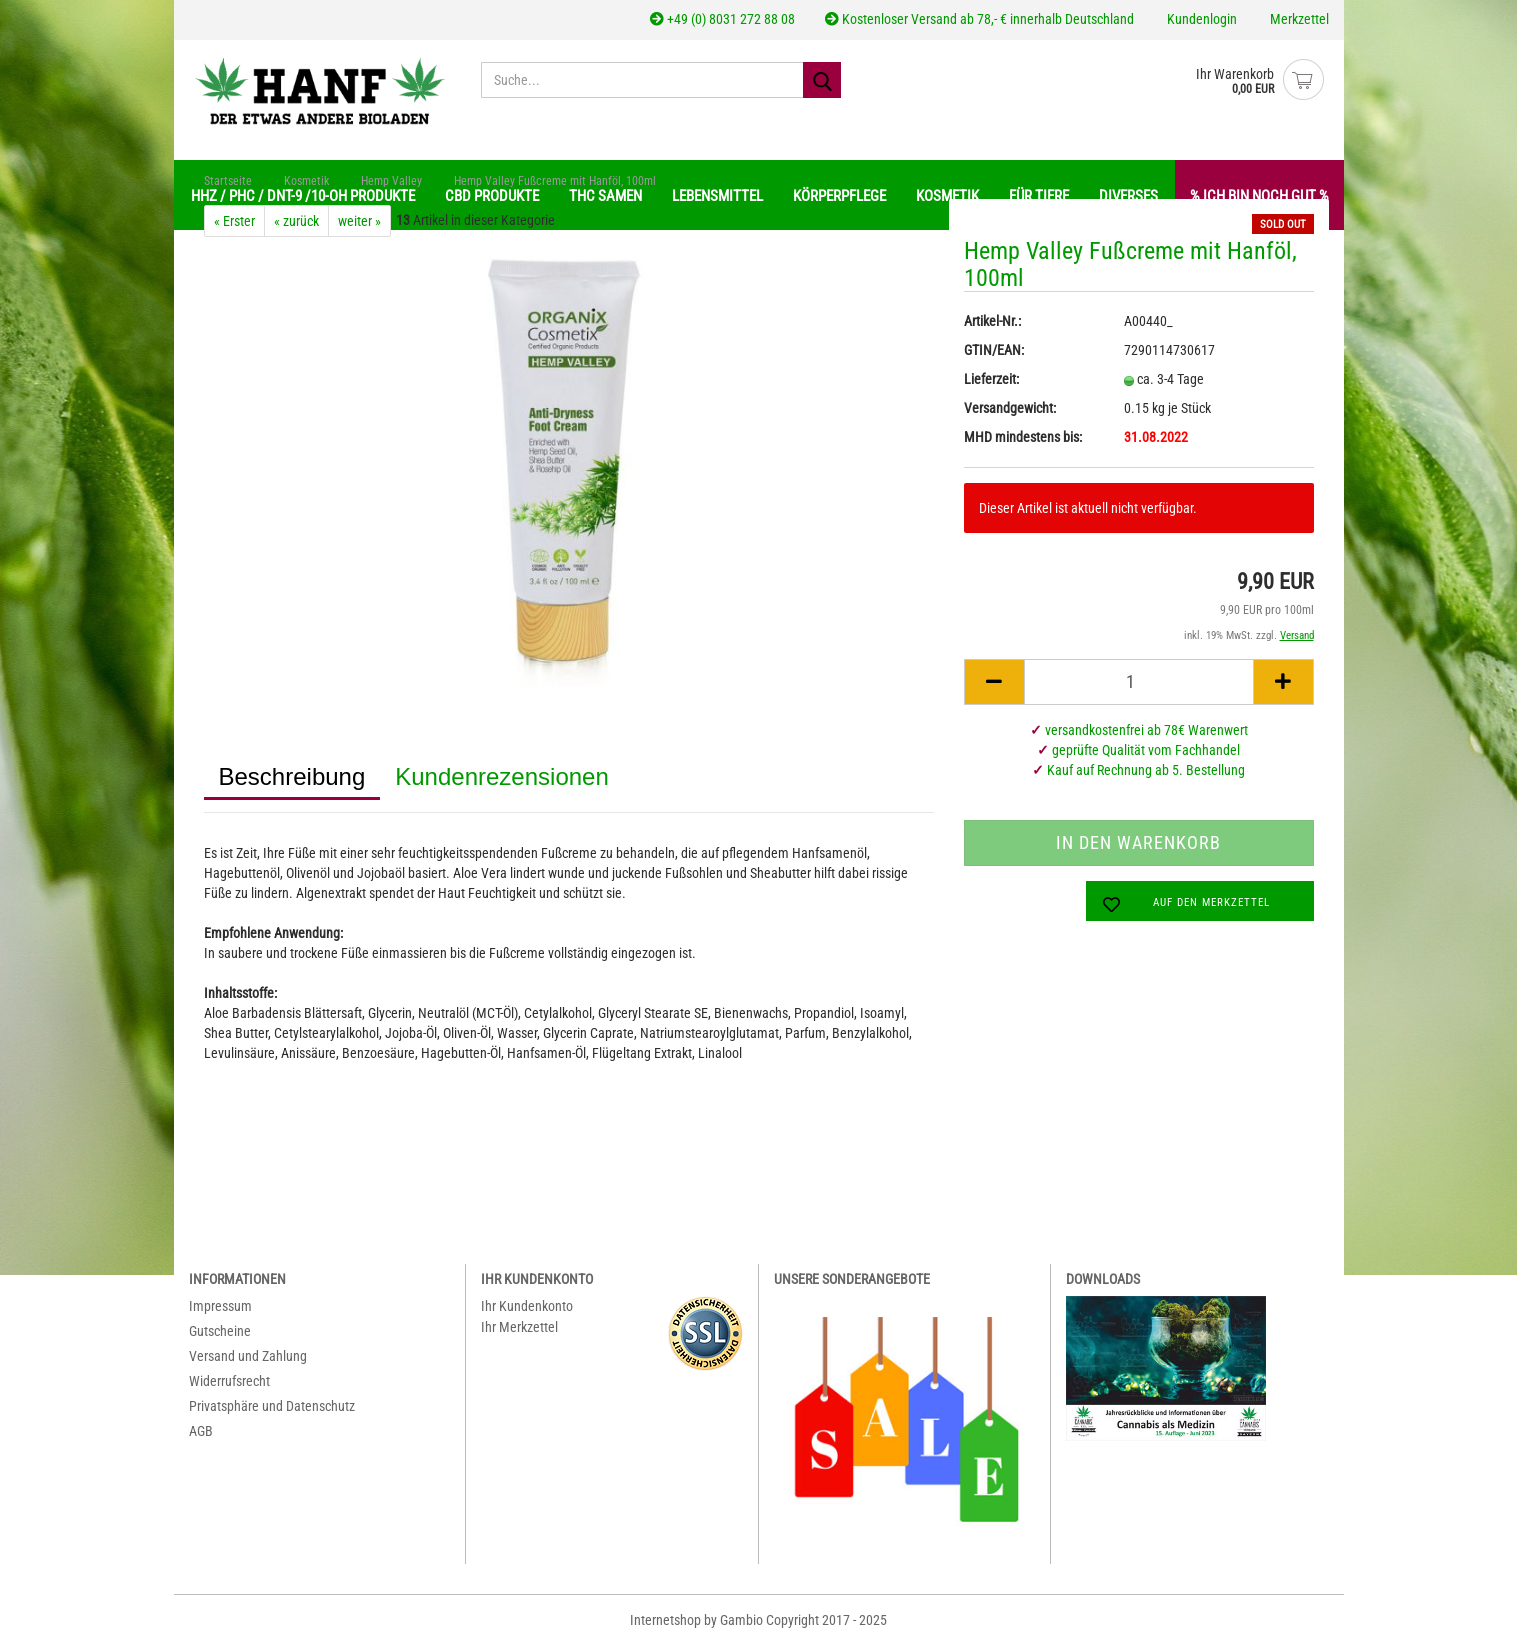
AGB (201, 1431)
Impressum (220, 1306)
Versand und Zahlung (248, 1356)
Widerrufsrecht (229, 1381)
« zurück (296, 221)
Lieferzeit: (991, 379)
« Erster (234, 221)
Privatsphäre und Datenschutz (272, 1406)
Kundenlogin (1200, 19)
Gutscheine (220, 1331)
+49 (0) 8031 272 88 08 (722, 19)
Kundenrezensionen (502, 776)
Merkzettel (1298, 19)
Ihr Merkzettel (519, 1327)
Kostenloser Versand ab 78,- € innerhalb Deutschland (979, 19)
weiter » (359, 221)
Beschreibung (292, 776)
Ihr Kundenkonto (527, 1306)
